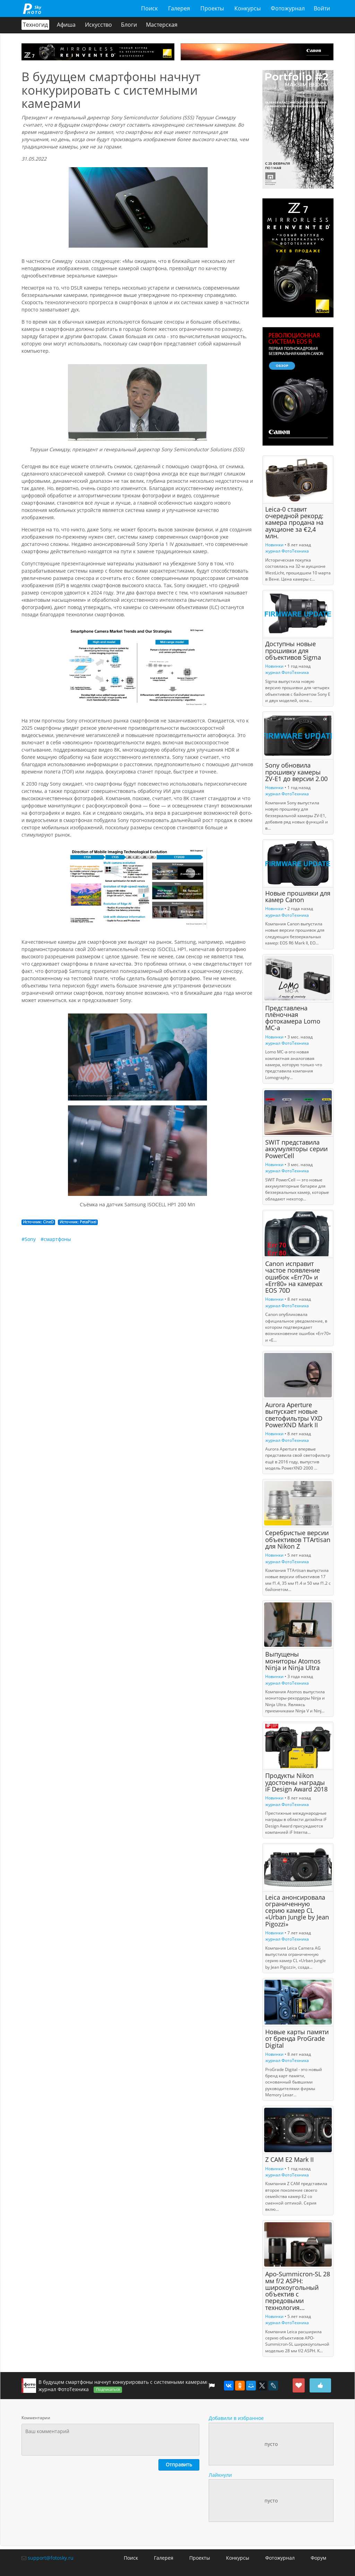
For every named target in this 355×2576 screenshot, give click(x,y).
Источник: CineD (38, 1222)
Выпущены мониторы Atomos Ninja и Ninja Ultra (293, 1661)
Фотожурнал (288, 8)
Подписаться (108, 2389)
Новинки (274, 545)
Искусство (98, 24)
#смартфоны (56, 1239)
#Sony (28, 1239)
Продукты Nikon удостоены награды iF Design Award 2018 (296, 1783)
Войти (322, 8)
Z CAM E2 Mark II (289, 2160)
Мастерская (162, 24)
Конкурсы (247, 8)
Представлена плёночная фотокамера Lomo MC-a (292, 1018)
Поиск (149, 8)
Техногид (35, 24)
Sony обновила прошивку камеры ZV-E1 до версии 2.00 (296, 772)
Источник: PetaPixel (78, 1222)
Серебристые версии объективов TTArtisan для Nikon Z (297, 1540)
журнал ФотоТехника (287, 551)
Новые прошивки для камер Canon (297, 896)
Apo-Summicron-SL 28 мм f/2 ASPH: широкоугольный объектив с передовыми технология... (297, 2291)
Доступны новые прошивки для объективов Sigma (293, 651)
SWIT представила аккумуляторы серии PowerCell (296, 1149)
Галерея (179, 8)
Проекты (212, 8)
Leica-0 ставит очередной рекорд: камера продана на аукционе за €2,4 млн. (294, 522)
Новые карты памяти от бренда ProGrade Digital (297, 2038)
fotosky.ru (32, 8)
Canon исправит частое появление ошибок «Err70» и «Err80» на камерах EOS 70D (293, 1277)
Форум (318, 2557)
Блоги (129, 24)
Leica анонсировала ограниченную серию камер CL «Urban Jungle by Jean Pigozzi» (297, 1910)
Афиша (66, 24)
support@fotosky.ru (50, 2557)
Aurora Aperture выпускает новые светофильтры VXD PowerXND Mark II (293, 1415)
